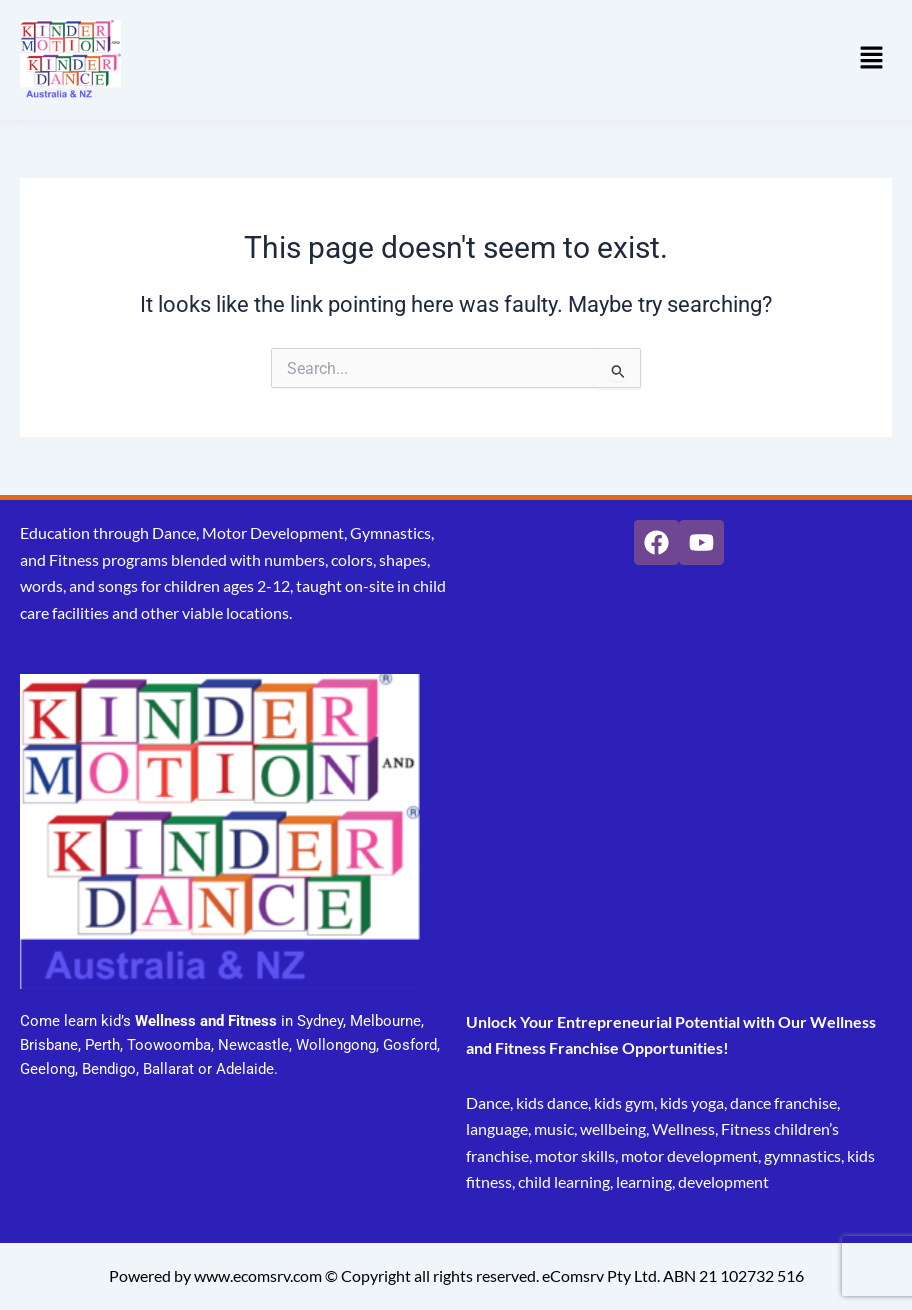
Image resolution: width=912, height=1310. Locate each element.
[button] (872, 60)
